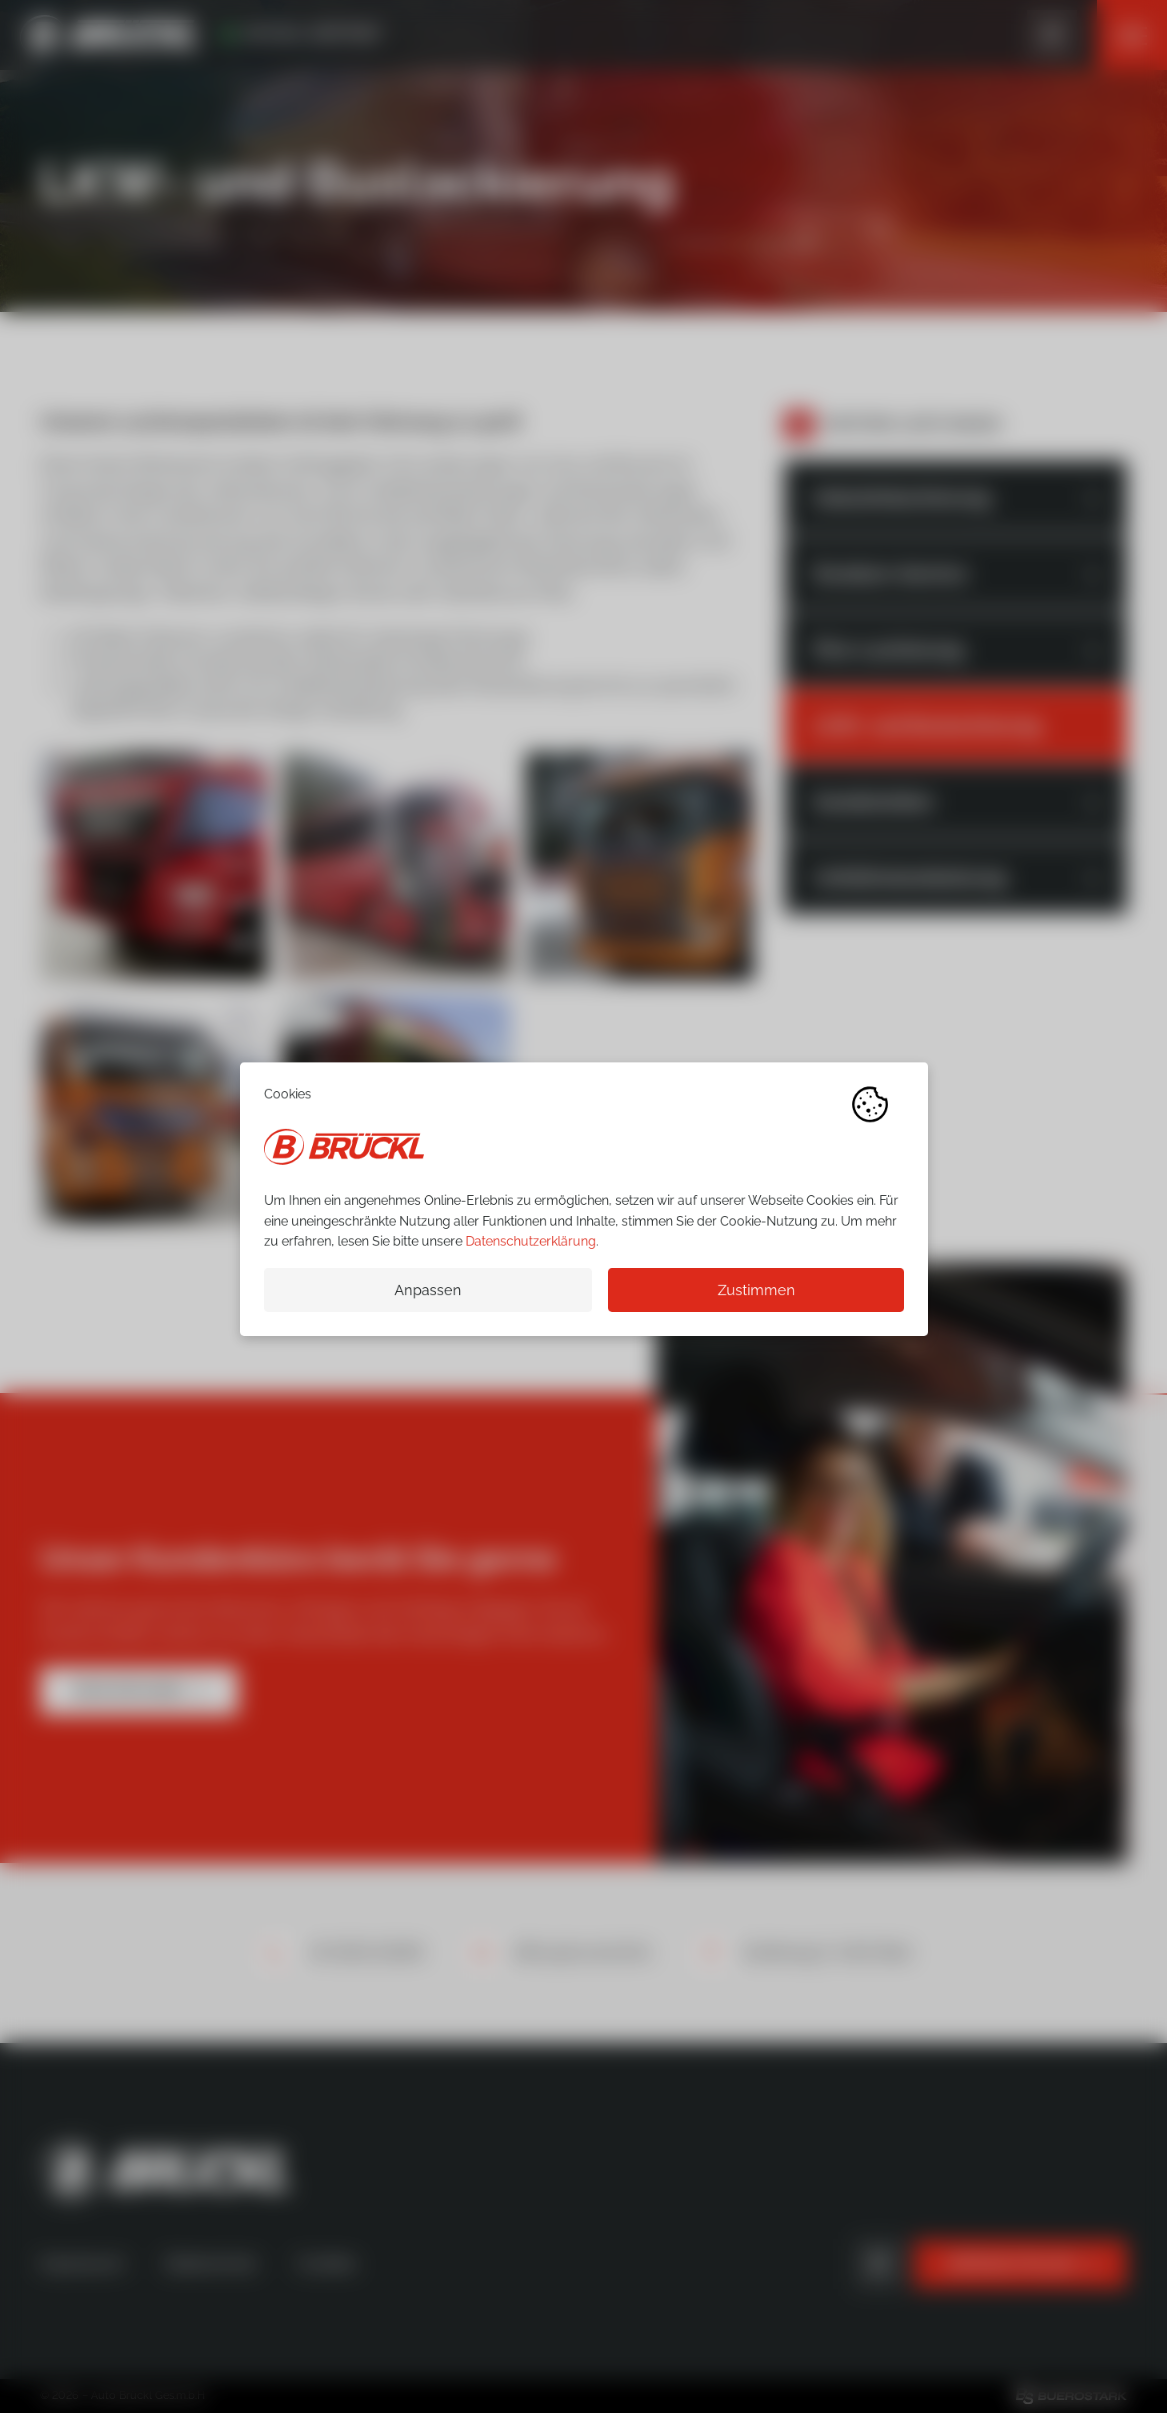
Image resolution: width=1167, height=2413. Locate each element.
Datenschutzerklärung (530, 1248)
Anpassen (427, 1297)
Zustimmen (756, 1297)
